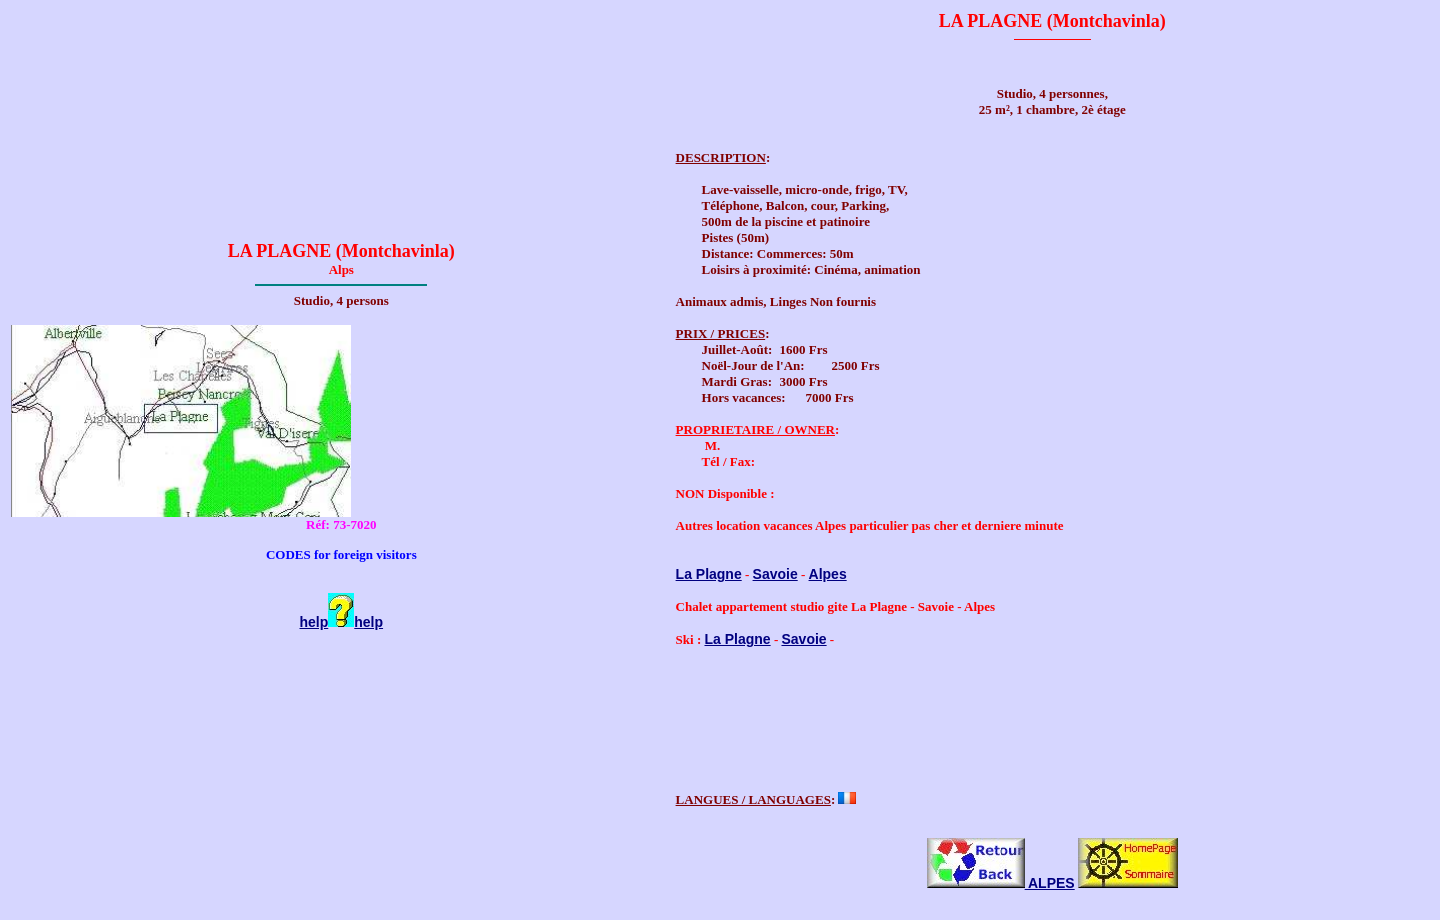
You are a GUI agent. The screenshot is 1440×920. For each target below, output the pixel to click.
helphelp (342, 622)
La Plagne (709, 574)
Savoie (775, 574)
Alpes (828, 574)
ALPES (1001, 886)
